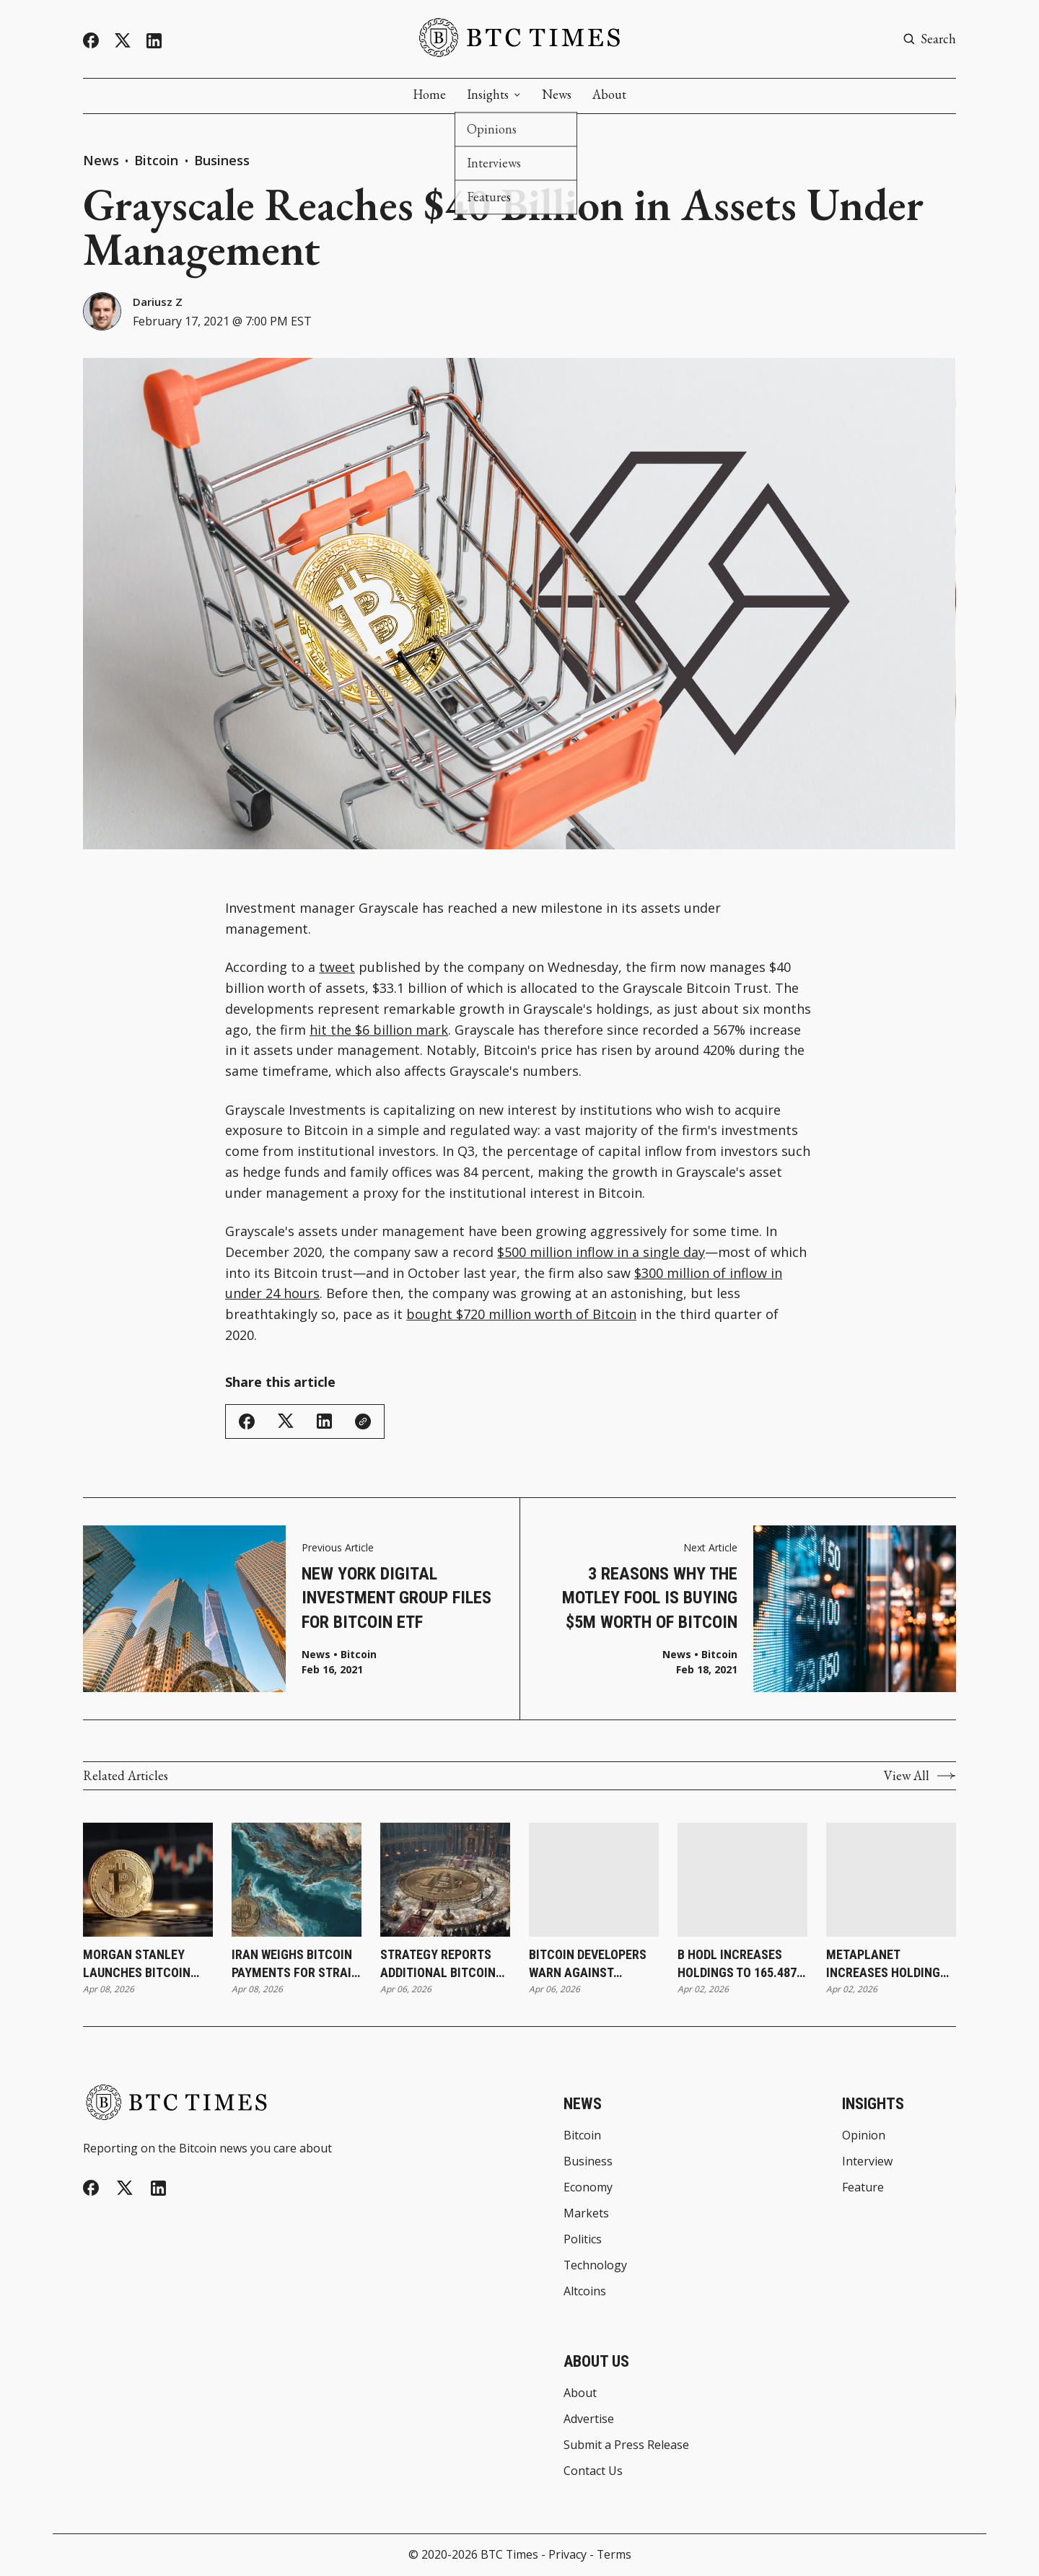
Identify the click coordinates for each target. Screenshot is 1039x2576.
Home (429, 94)
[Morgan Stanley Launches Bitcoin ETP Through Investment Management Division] (148, 1880)
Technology (595, 2265)
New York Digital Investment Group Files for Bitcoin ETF (396, 1598)
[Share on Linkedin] (324, 1421)
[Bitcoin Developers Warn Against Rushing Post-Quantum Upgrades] (594, 1880)
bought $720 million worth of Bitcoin (521, 1314)
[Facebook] (91, 40)
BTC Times (509, 2554)
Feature (863, 2188)
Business (222, 160)
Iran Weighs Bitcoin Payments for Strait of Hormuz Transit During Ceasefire (295, 1964)
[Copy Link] (363, 1421)
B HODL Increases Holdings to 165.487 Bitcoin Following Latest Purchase (737, 1964)
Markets (586, 2214)
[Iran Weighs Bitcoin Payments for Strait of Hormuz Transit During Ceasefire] (296, 1880)
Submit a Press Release (626, 2445)
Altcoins (585, 2291)
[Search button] (929, 39)
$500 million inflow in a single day (601, 1252)
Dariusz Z (158, 301)
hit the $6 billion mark (379, 1029)
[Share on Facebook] (247, 1421)
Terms (614, 2554)
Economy (588, 2188)
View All (920, 1775)
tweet (337, 967)
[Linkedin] (154, 40)
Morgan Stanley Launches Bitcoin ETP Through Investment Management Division (136, 1964)
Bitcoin (158, 160)
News (556, 94)
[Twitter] (123, 40)
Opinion (863, 2136)
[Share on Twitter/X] (286, 1421)
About (609, 94)
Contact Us (593, 2471)
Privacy (567, 2554)
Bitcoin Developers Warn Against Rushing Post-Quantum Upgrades (587, 1964)
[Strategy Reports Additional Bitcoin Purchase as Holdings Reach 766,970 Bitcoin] (445, 1880)
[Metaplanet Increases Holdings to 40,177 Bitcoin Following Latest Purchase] (891, 1880)
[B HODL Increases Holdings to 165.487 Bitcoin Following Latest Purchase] (742, 1880)
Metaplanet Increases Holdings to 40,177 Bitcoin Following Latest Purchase (886, 1964)
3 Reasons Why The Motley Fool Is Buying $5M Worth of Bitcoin (649, 1598)
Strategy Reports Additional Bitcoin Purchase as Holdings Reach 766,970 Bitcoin (438, 1964)
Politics (583, 2240)
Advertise (589, 2419)
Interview (867, 2162)
